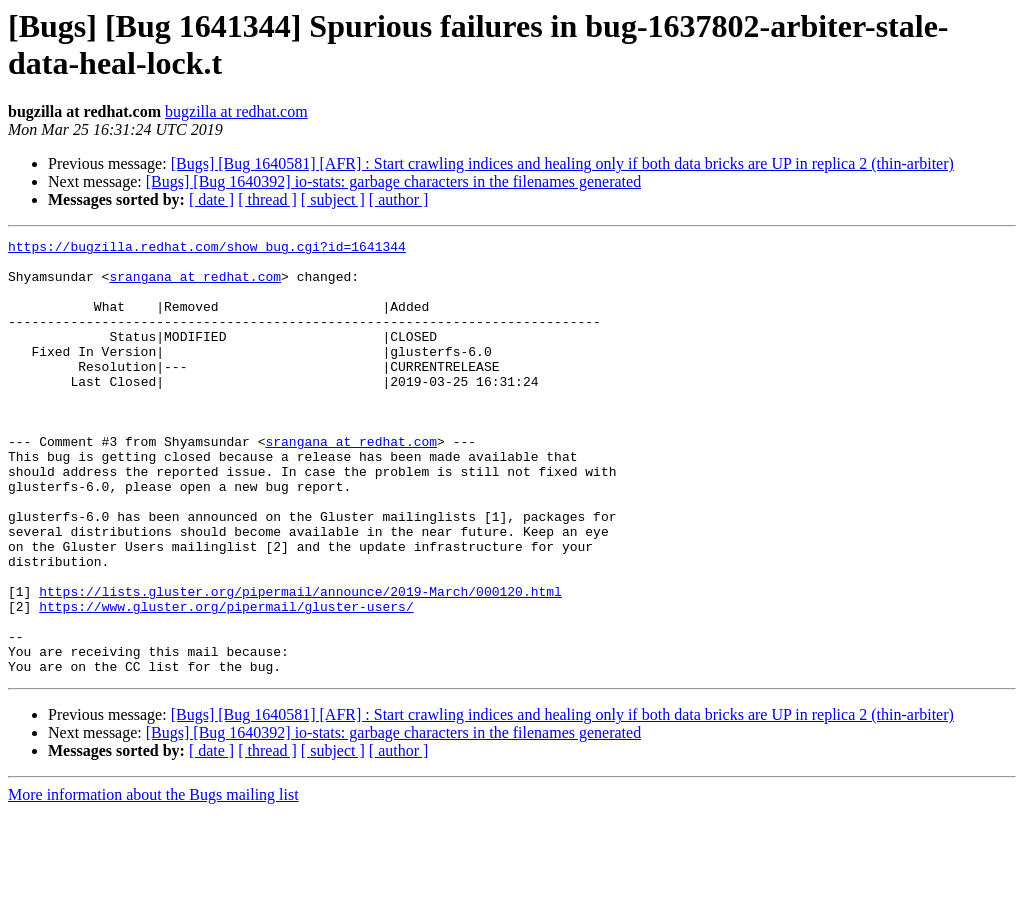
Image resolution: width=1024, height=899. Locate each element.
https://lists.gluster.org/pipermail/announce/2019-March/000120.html (300, 663)
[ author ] (399, 199)
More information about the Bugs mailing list (153, 881)
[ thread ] (267, 199)
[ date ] (211, 199)
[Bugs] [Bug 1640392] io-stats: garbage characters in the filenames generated (393, 181)
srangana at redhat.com (195, 285)
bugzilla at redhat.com (236, 111)
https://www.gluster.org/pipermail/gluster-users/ (226, 681)
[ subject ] (333, 199)
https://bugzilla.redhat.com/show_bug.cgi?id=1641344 (207, 249)
